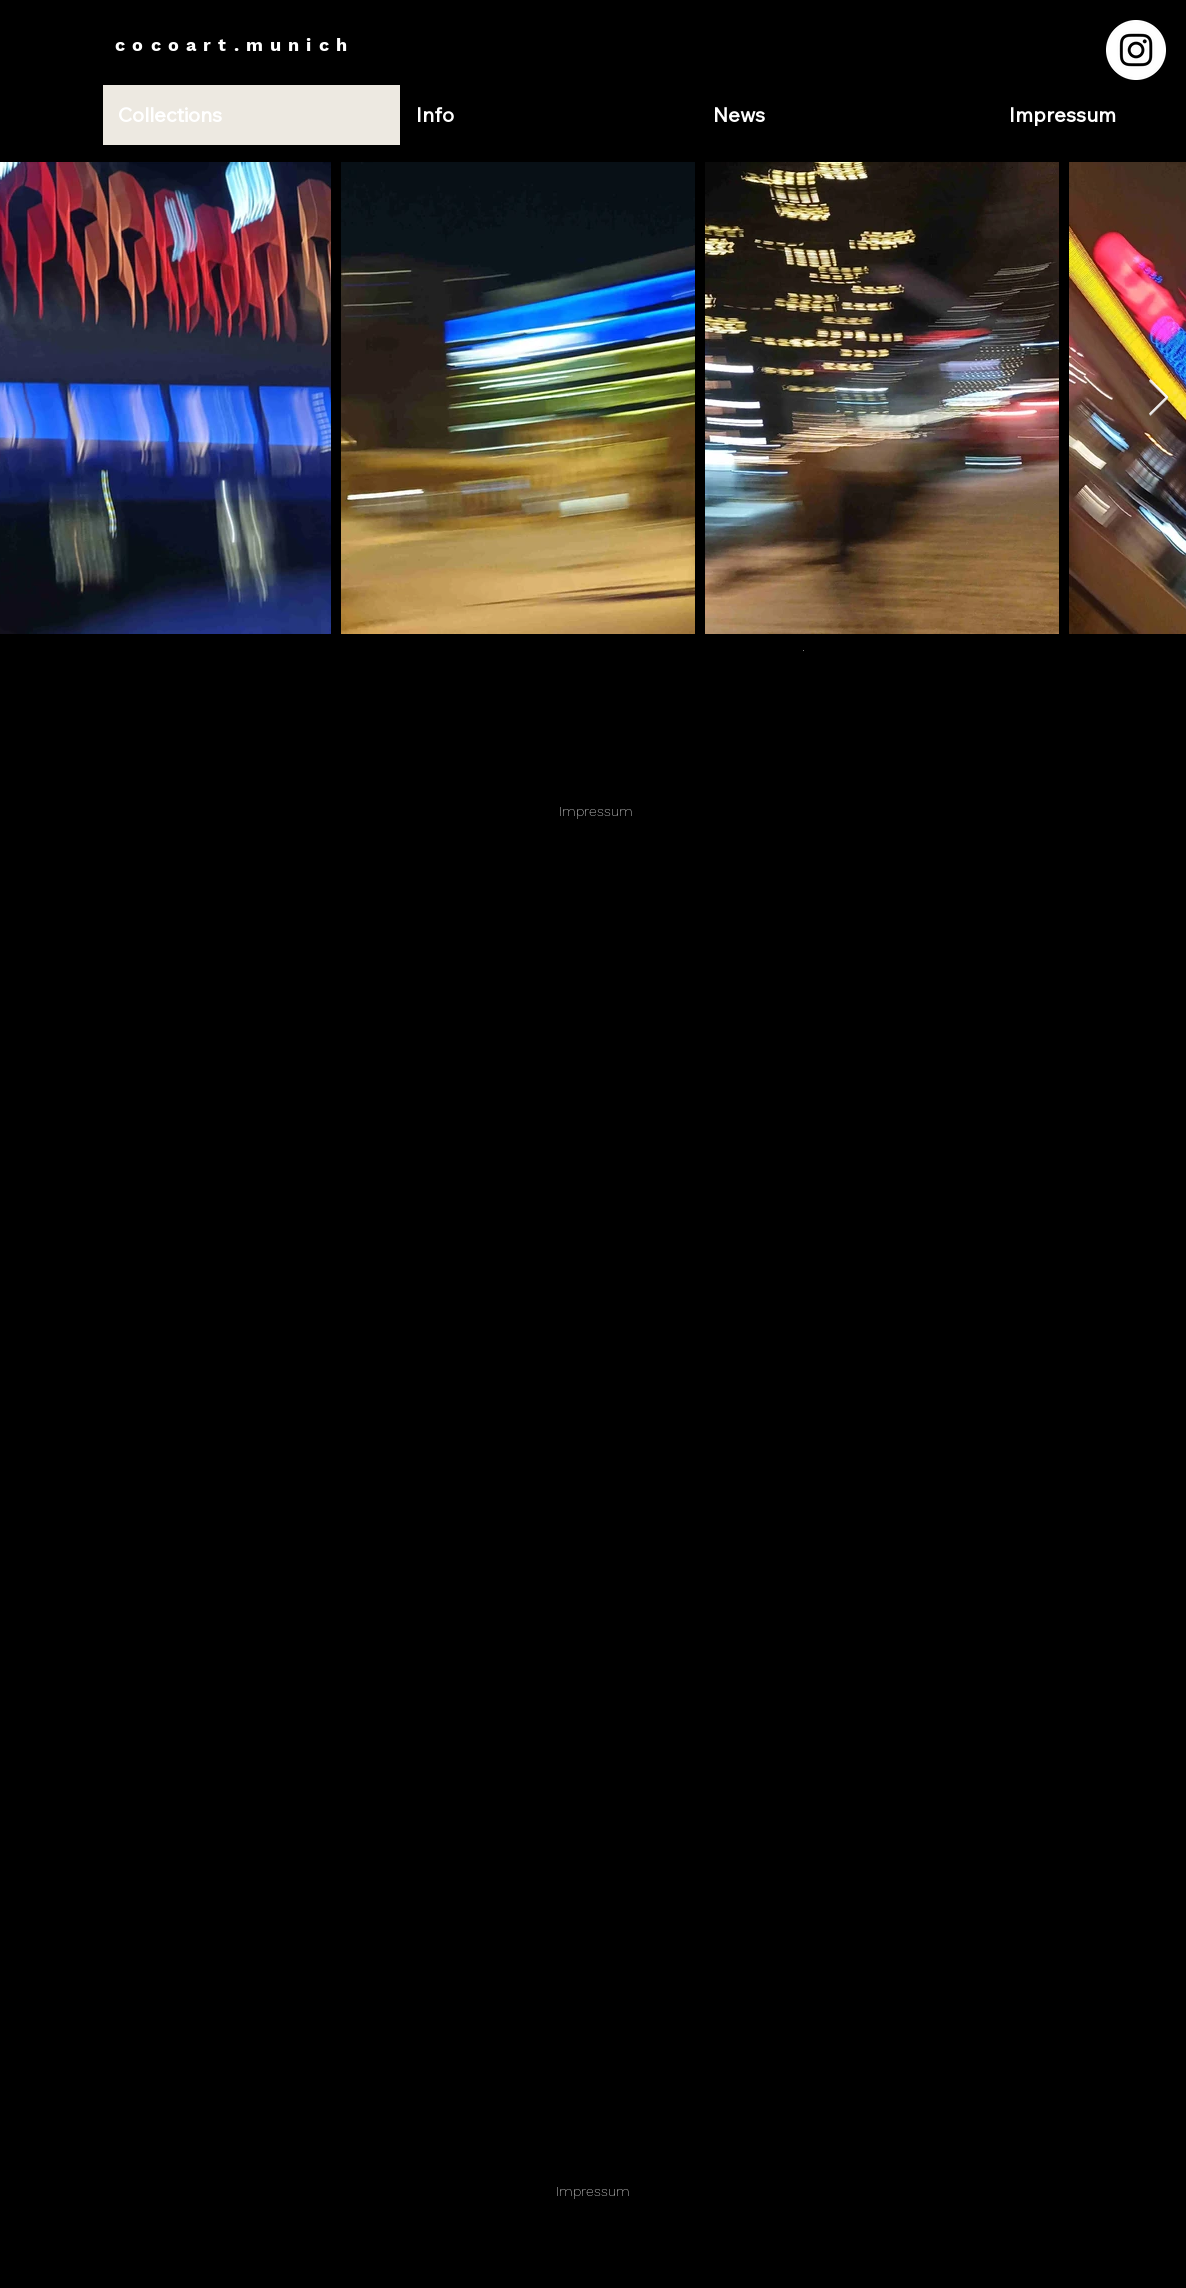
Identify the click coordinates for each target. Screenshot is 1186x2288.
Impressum (596, 811)
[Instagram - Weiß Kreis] (1136, 50)
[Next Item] (1158, 398)
